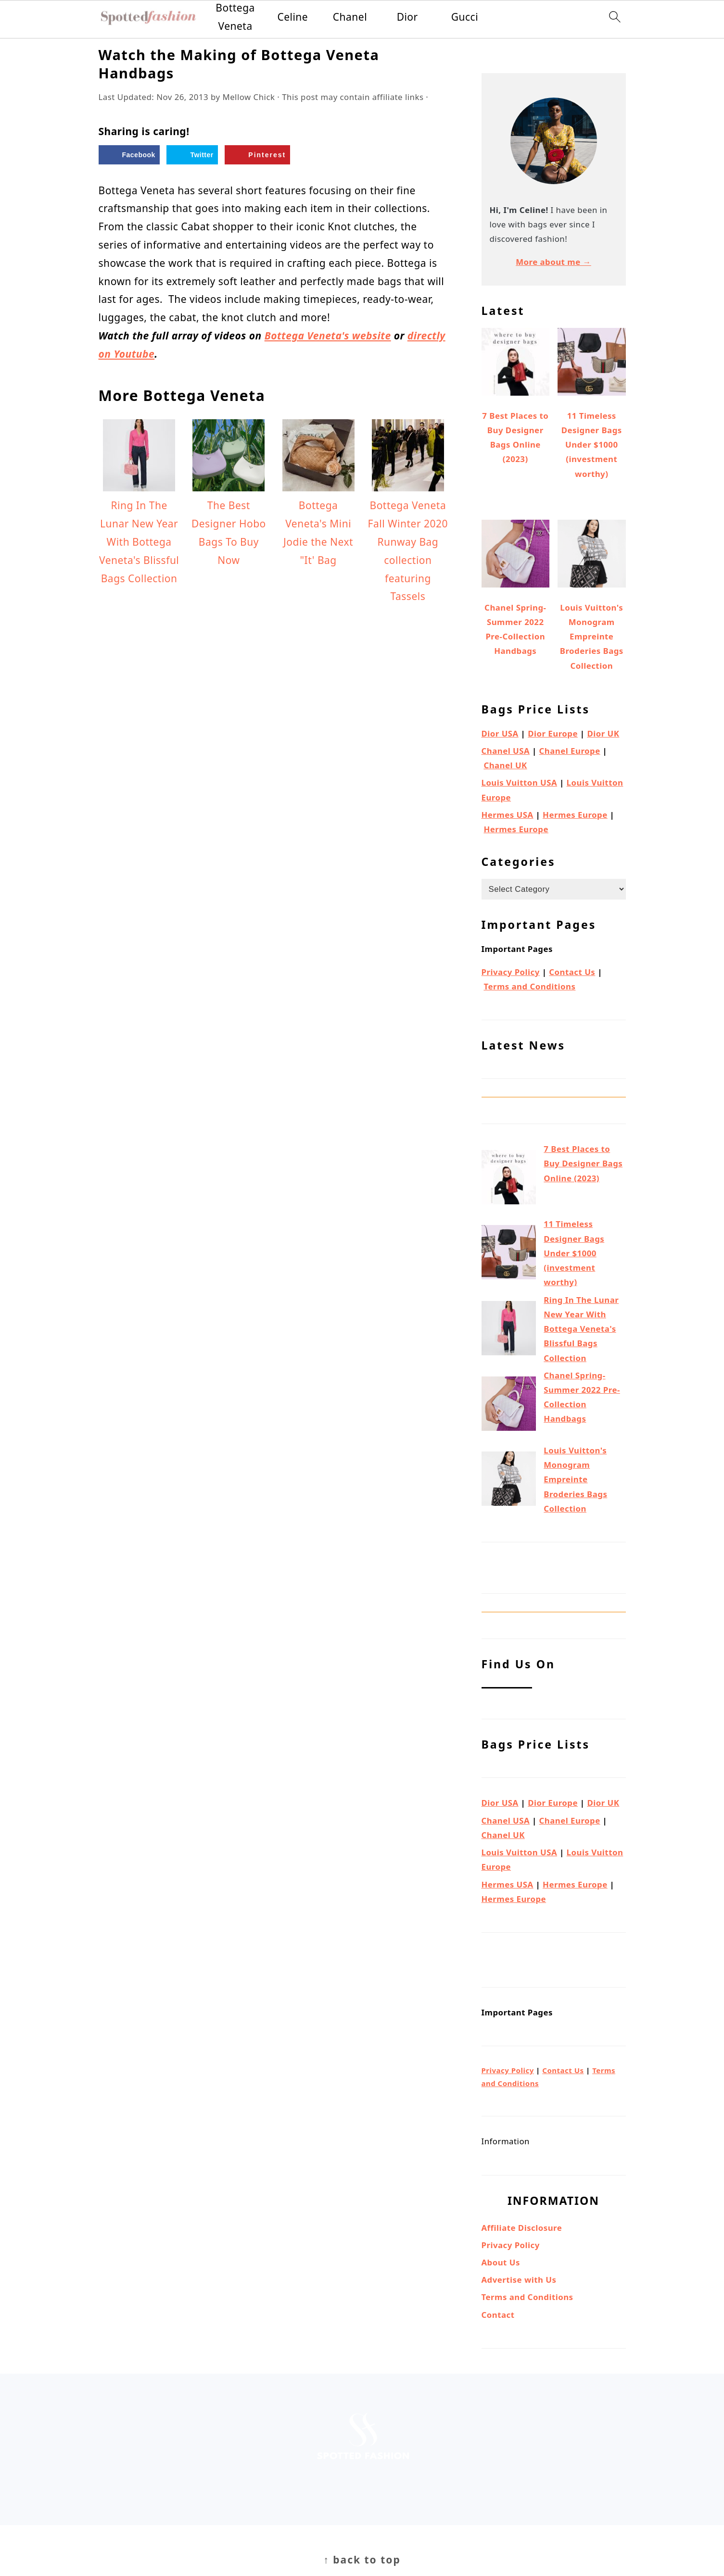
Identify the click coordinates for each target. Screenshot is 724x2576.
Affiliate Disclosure (522, 2227)
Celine (292, 17)
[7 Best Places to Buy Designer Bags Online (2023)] (509, 1179)
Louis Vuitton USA (520, 782)
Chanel (350, 17)
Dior (407, 17)
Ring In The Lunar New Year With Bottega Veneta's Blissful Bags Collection (581, 1328)
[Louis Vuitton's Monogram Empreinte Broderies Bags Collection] (509, 1480)
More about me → (553, 261)
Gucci (464, 17)
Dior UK (603, 733)
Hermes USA (507, 814)
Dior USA (500, 733)
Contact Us (572, 971)
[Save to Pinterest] (257, 154)
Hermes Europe (575, 814)
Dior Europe (553, 733)
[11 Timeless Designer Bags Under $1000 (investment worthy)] (509, 1254)
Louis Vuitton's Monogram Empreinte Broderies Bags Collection (575, 1479)
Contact (498, 2314)
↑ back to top (361, 2559)
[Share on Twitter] (191, 154)
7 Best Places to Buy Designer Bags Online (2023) (583, 1163)
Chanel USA (506, 750)
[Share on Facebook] (129, 154)
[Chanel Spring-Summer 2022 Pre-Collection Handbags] (509, 1405)
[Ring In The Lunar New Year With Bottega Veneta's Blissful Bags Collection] (509, 1330)
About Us (501, 2262)
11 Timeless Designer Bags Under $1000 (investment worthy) (574, 1253)
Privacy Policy (511, 971)
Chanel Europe (569, 750)
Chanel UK (505, 765)
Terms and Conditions (529, 986)
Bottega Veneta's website (328, 335)
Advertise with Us (519, 2279)
